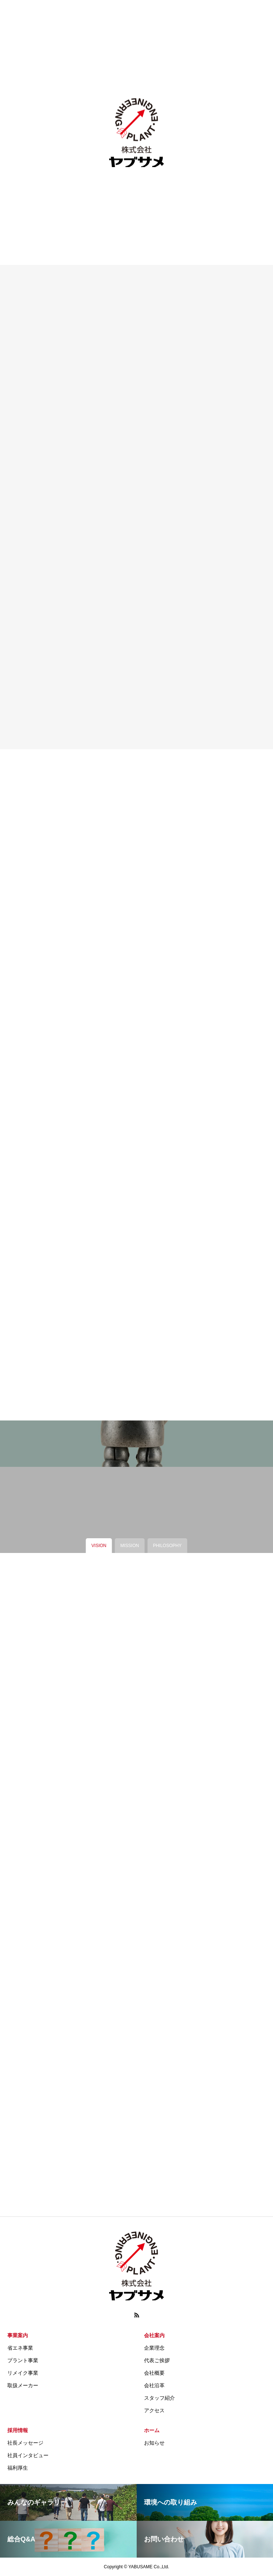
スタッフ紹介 (159, 2398)
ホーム (151, 2430)
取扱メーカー (22, 2385)
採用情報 (17, 2430)
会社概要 (154, 2373)
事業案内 (17, 2335)
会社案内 (154, 2335)
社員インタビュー (28, 2455)
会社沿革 (154, 2385)
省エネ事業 (20, 2348)
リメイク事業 (22, 2373)
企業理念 (154, 2348)
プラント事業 (22, 2360)
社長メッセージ (25, 2443)
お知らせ (154, 2443)
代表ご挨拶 (157, 2360)
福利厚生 (17, 2468)
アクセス (154, 2410)
